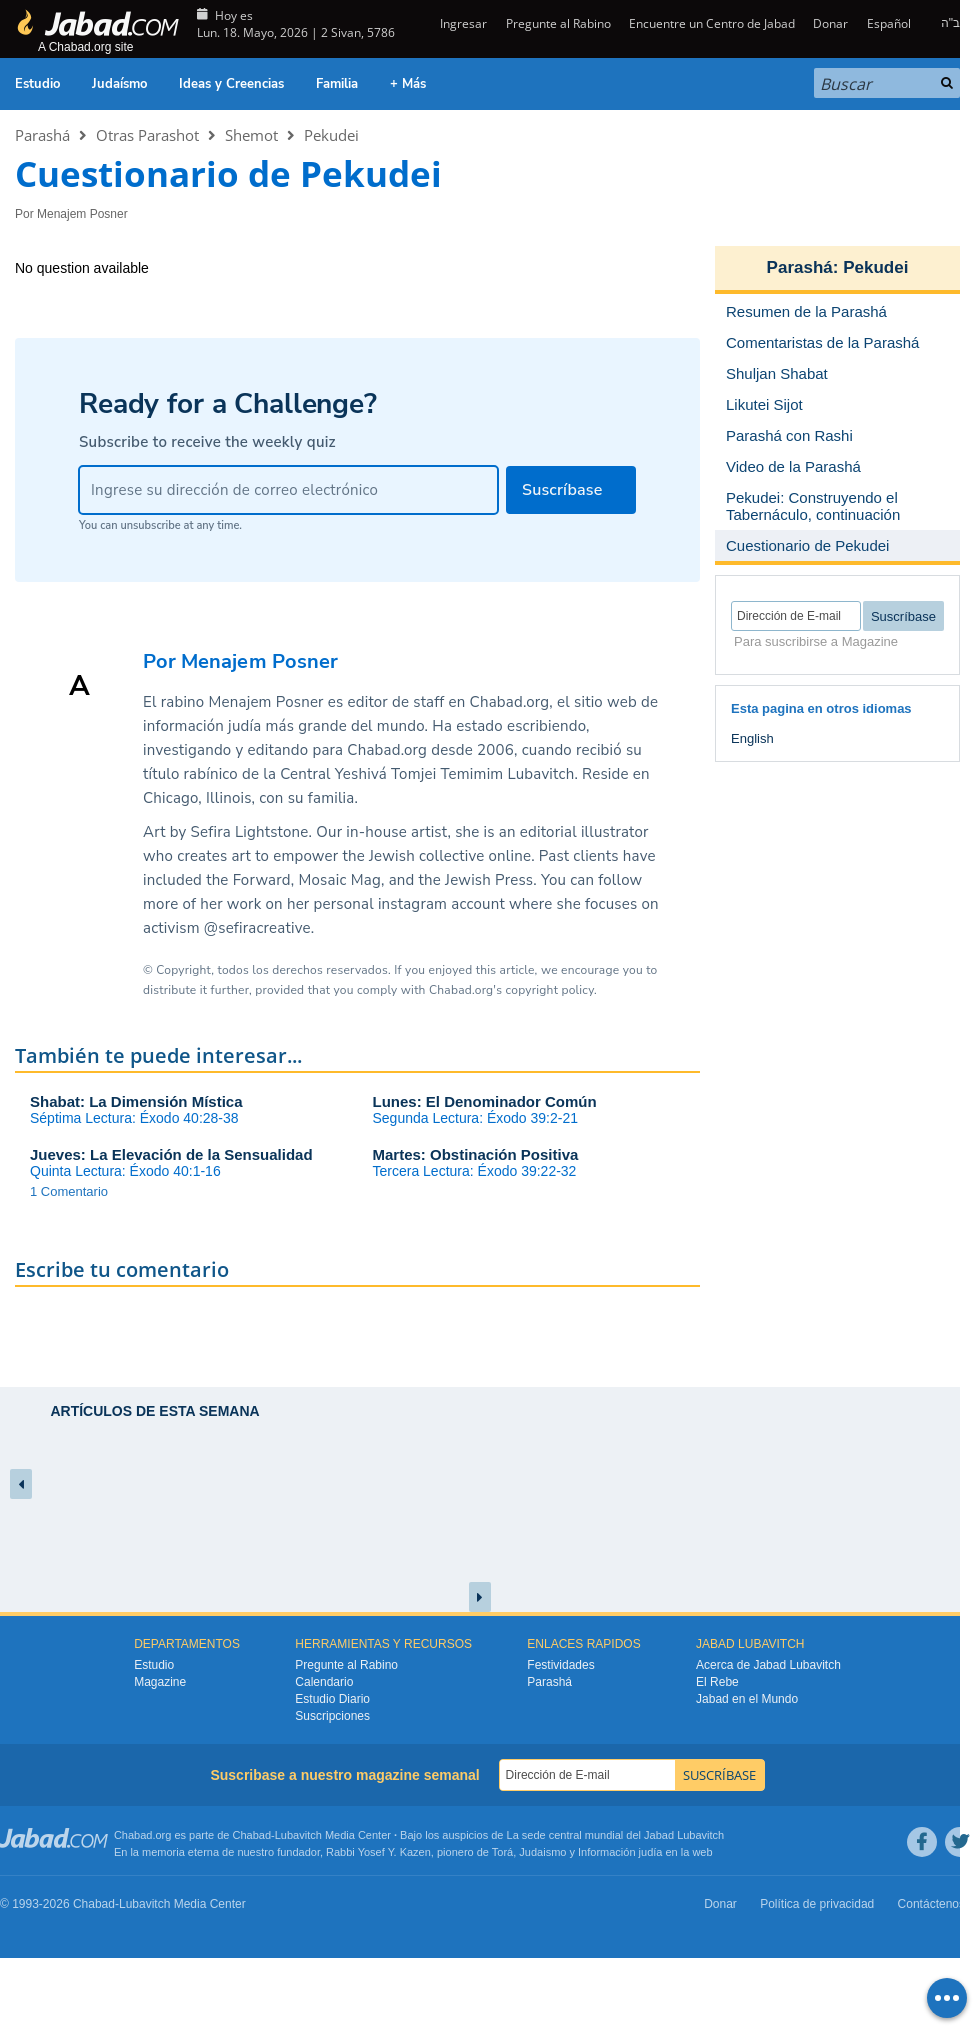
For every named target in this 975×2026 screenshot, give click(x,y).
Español (889, 23)
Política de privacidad (817, 1904)
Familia (337, 84)
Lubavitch (298, 1835)
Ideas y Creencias (231, 84)
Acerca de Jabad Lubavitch (768, 1665)
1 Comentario (69, 1191)
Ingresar (462, 23)
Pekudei (331, 135)
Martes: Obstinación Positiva (476, 1154)
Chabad (252, 1835)
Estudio (37, 84)
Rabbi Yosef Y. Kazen (378, 1852)
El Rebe (717, 1682)
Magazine (160, 1682)
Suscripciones (332, 1716)
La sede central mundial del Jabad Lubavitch (616, 1835)
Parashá (42, 135)
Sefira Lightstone (250, 832)
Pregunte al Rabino (558, 23)
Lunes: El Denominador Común (485, 1101)
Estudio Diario (332, 1699)
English (752, 738)
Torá (502, 1852)
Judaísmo (119, 84)
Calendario (324, 1682)
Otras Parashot (147, 135)
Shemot (251, 135)
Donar (830, 23)
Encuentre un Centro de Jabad (712, 23)
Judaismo (542, 1852)
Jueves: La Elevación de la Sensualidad (171, 1154)
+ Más (408, 84)
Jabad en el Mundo (747, 1699)
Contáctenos (931, 1904)
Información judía (621, 1852)
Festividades (560, 1665)
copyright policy (550, 990)
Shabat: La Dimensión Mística (136, 1101)
